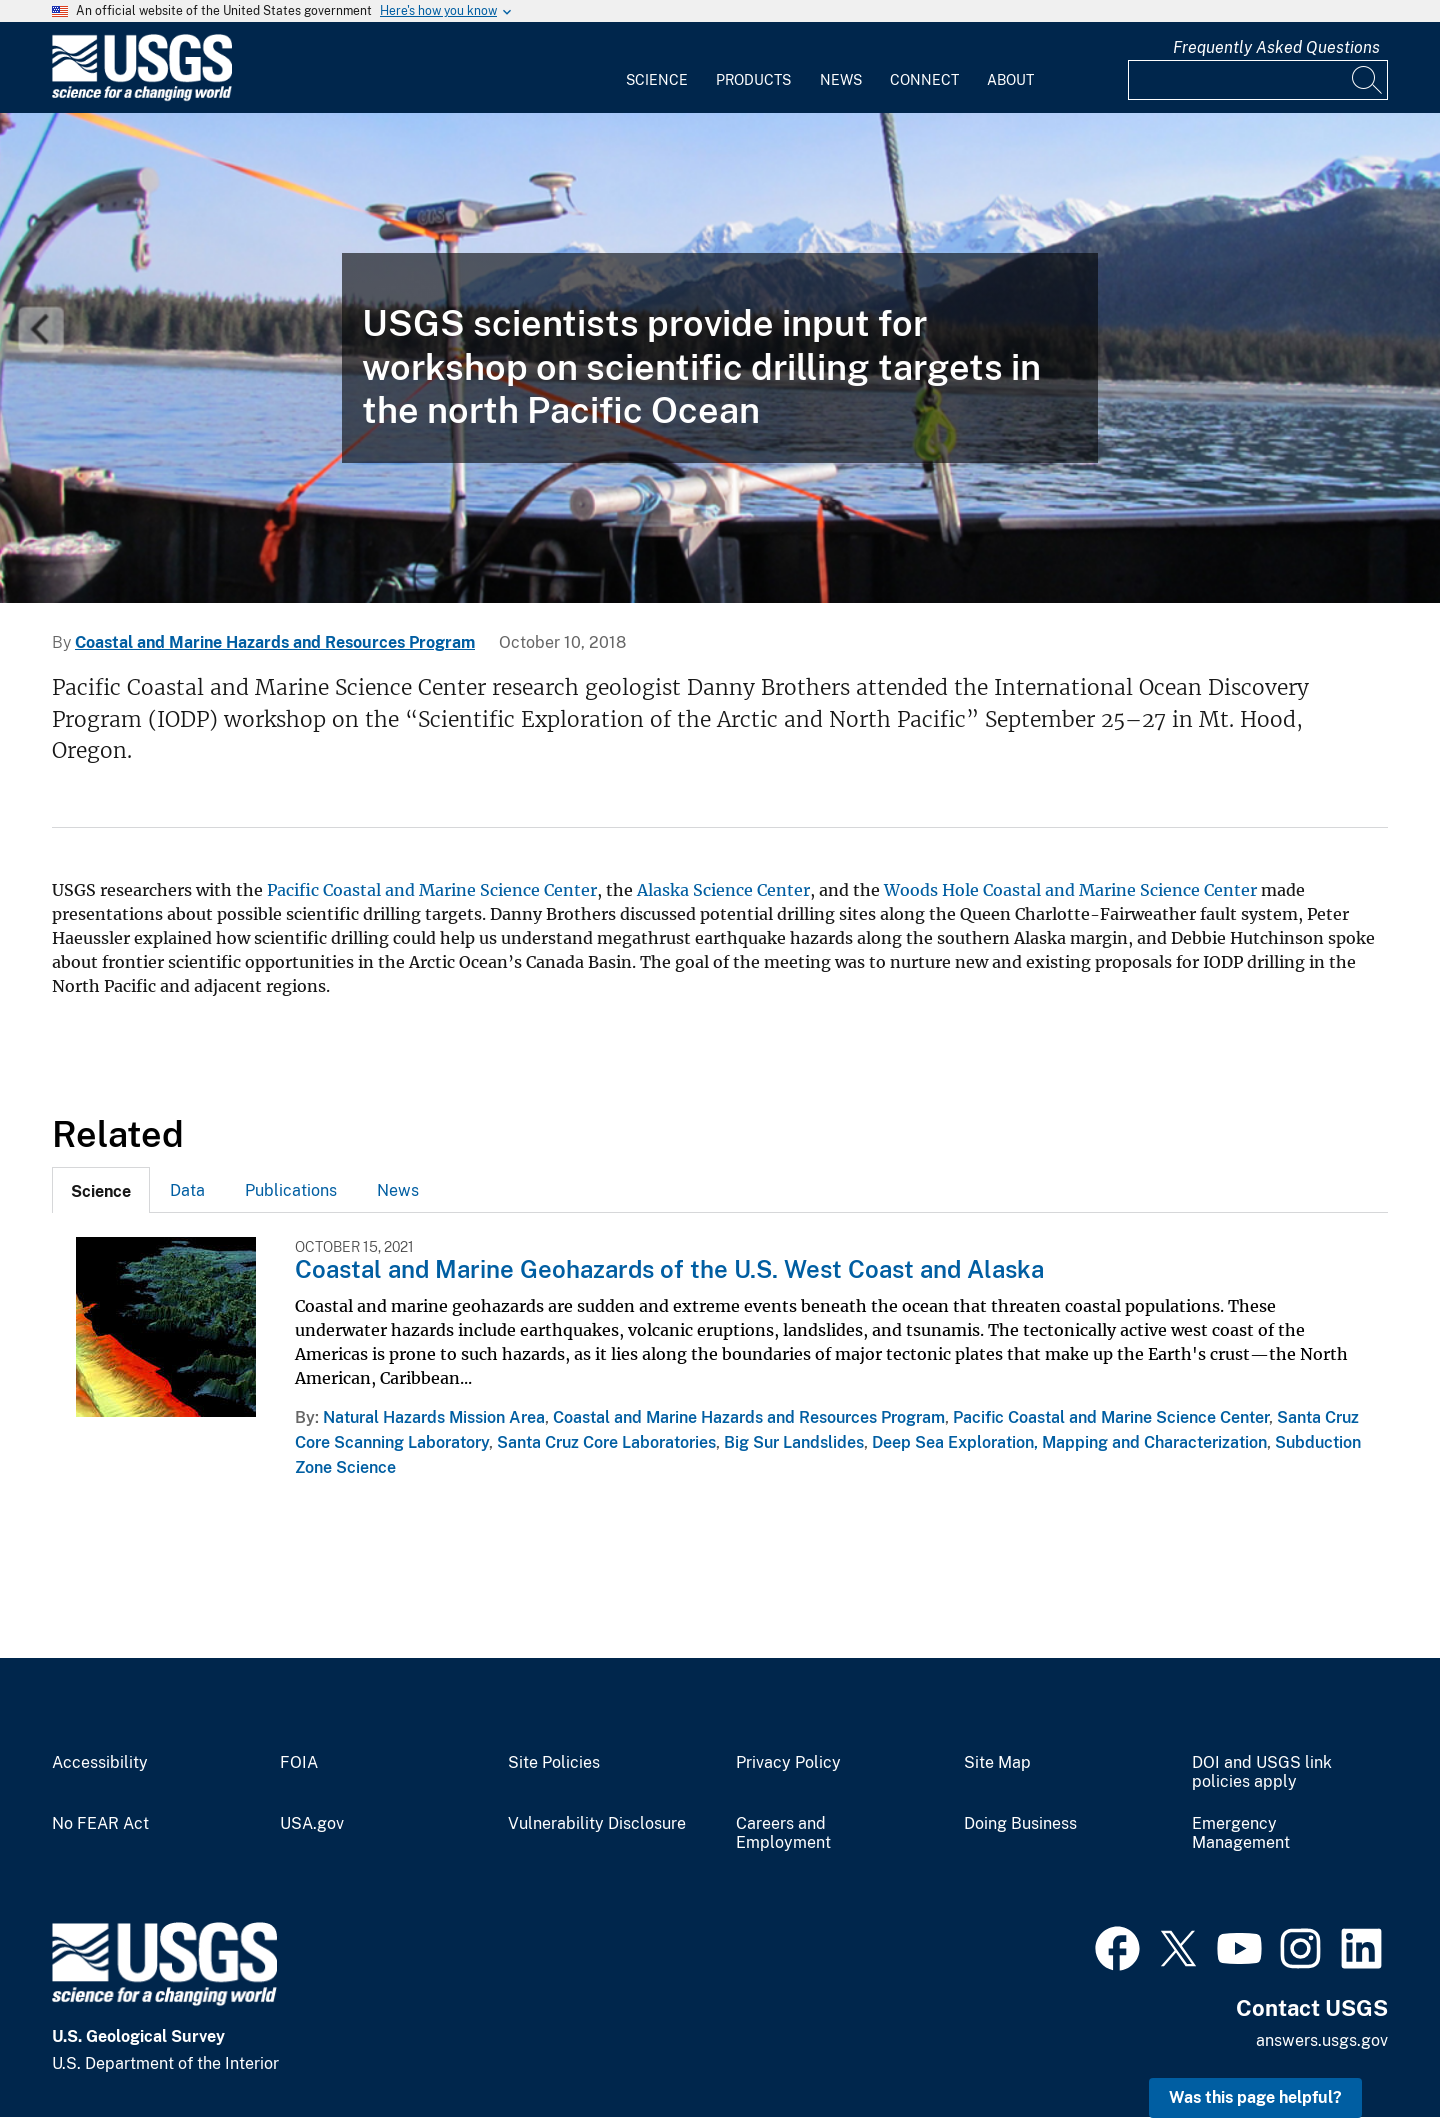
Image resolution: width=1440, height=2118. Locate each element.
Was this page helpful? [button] (1255, 2097)
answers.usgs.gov (1322, 2040)
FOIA (299, 1763)
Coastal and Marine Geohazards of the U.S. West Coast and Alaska (669, 1269)
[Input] (1258, 80)
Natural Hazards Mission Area (434, 1417)
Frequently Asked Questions (1276, 47)
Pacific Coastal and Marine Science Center (432, 890)
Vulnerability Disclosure (597, 1824)
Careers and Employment (783, 1833)
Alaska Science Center (723, 890)
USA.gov (312, 1824)
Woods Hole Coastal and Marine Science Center (1070, 890)
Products (753, 80)
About (1010, 80)
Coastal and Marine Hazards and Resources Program (275, 642)
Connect (924, 80)
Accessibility (100, 1763)
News (841, 80)
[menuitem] (657, 68)
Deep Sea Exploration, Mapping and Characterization (1069, 1442)
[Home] (142, 96)
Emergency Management (1241, 1833)
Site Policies (554, 1763)
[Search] (1368, 80)
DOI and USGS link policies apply (1262, 1772)
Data (187, 1190)
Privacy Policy (788, 1763)
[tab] (101, 1190)
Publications (291, 1190)
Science (657, 80)
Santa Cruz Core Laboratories (606, 1442)
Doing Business (1020, 1824)
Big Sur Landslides (794, 1442)
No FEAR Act (100, 1824)
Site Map (997, 1763)
